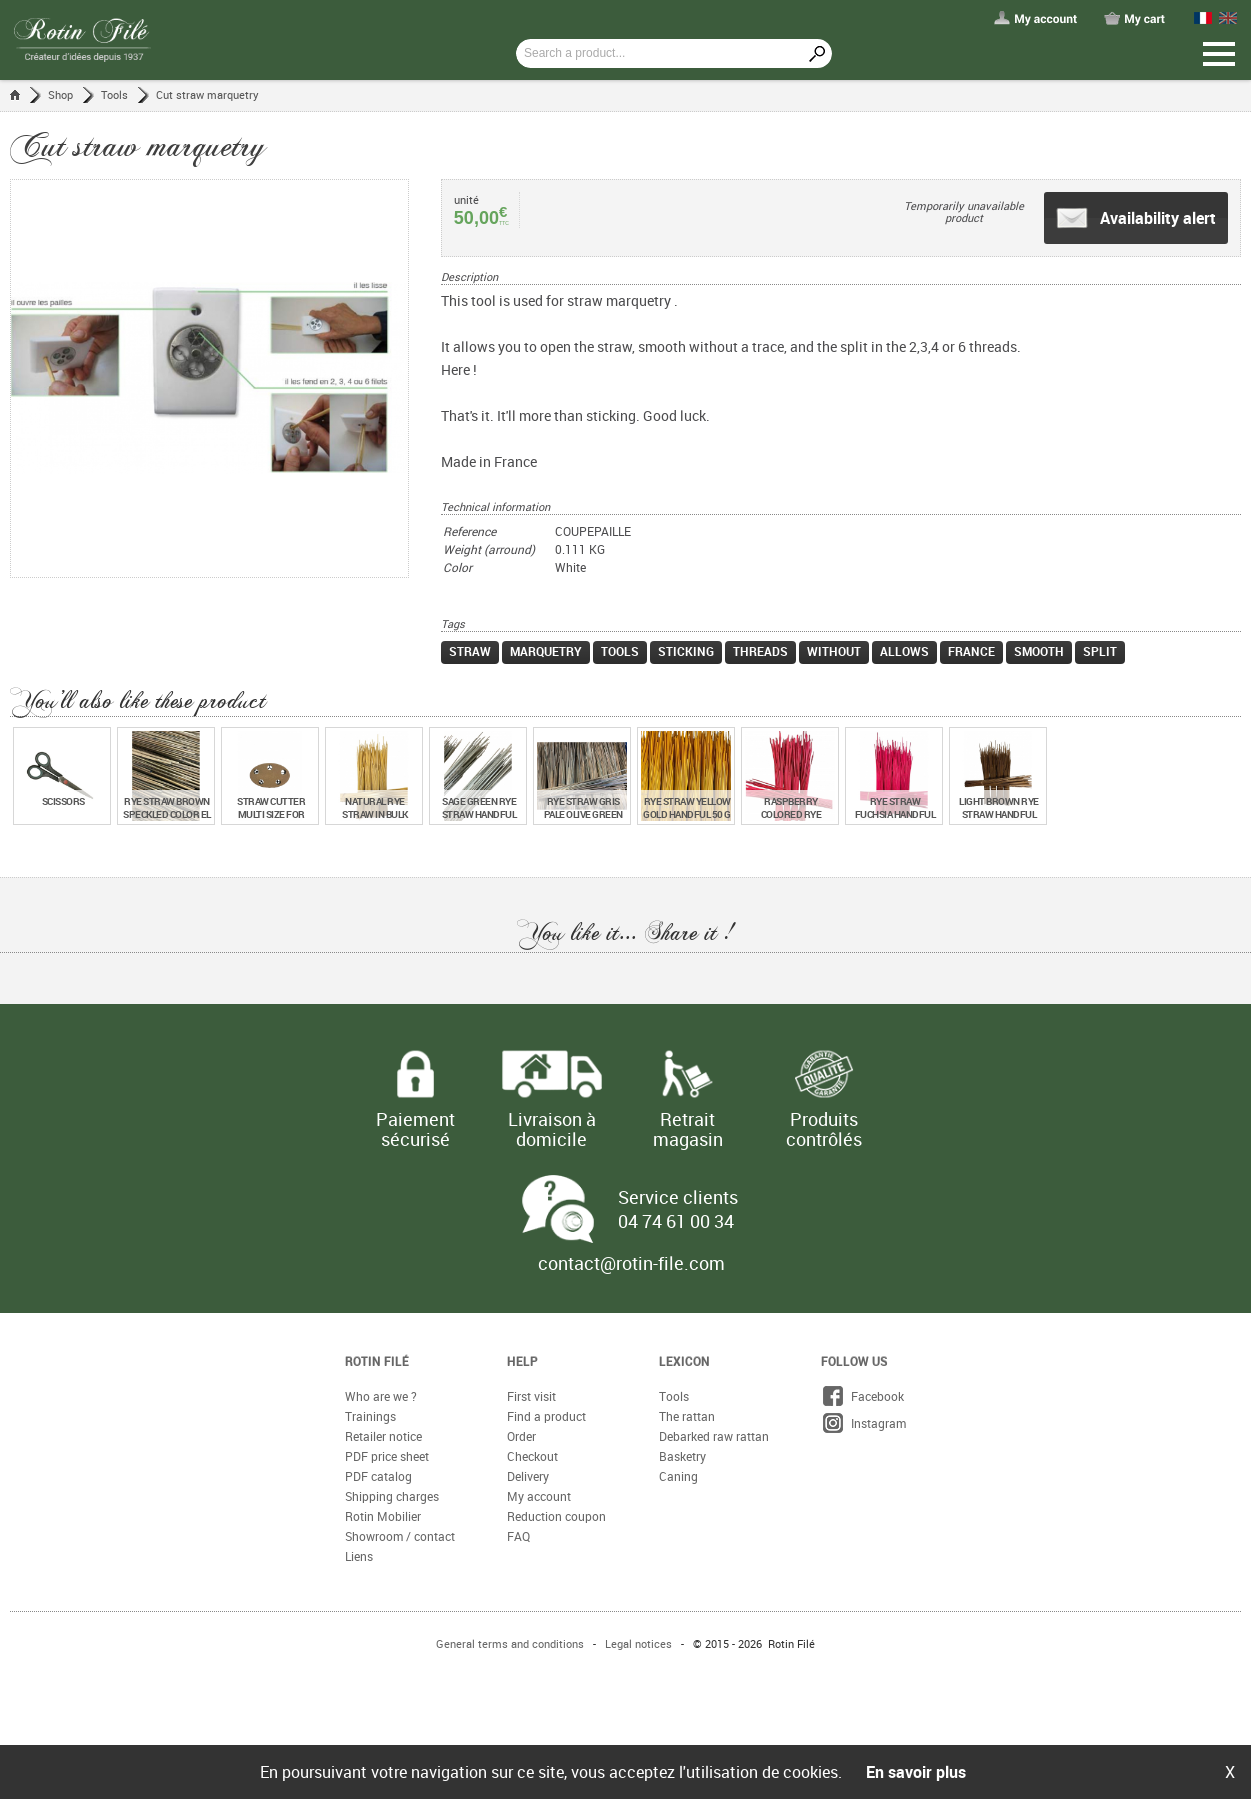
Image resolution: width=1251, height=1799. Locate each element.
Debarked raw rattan (714, 1436)
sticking (686, 651)
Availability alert (1136, 218)
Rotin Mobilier (383, 1516)
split (1100, 651)
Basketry (682, 1456)
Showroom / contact (400, 1536)
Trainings (370, 1416)
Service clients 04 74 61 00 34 (678, 1209)
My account (539, 1496)
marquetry (546, 651)
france (971, 651)
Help (522, 1361)
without (834, 651)
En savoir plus (916, 1772)
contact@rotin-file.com (631, 1263)
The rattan (687, 1416)
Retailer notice (383, 1436)
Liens (359, 1556)
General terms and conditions (510, 1643)
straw (470, 651)
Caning (678, 1476)
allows (904, 651)
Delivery (528, 1476)
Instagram (863, 1423)
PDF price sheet (387, 1456)
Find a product (546, 1416)
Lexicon (684, 1361)
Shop (60, 94)
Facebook (862, 1396)
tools (620, 651)
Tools (114, 94)
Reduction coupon (556, 1516)
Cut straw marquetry (207, 94)
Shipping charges (392, 1496)
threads (760, 651)
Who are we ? (381, 1396)
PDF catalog (378, 1476)
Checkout (532, 1456)
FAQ (518, 1536)
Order (521, 1436)
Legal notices (638, 1643)
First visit (531, 1396)
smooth (1039, 651)
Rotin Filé (377, 1361)
